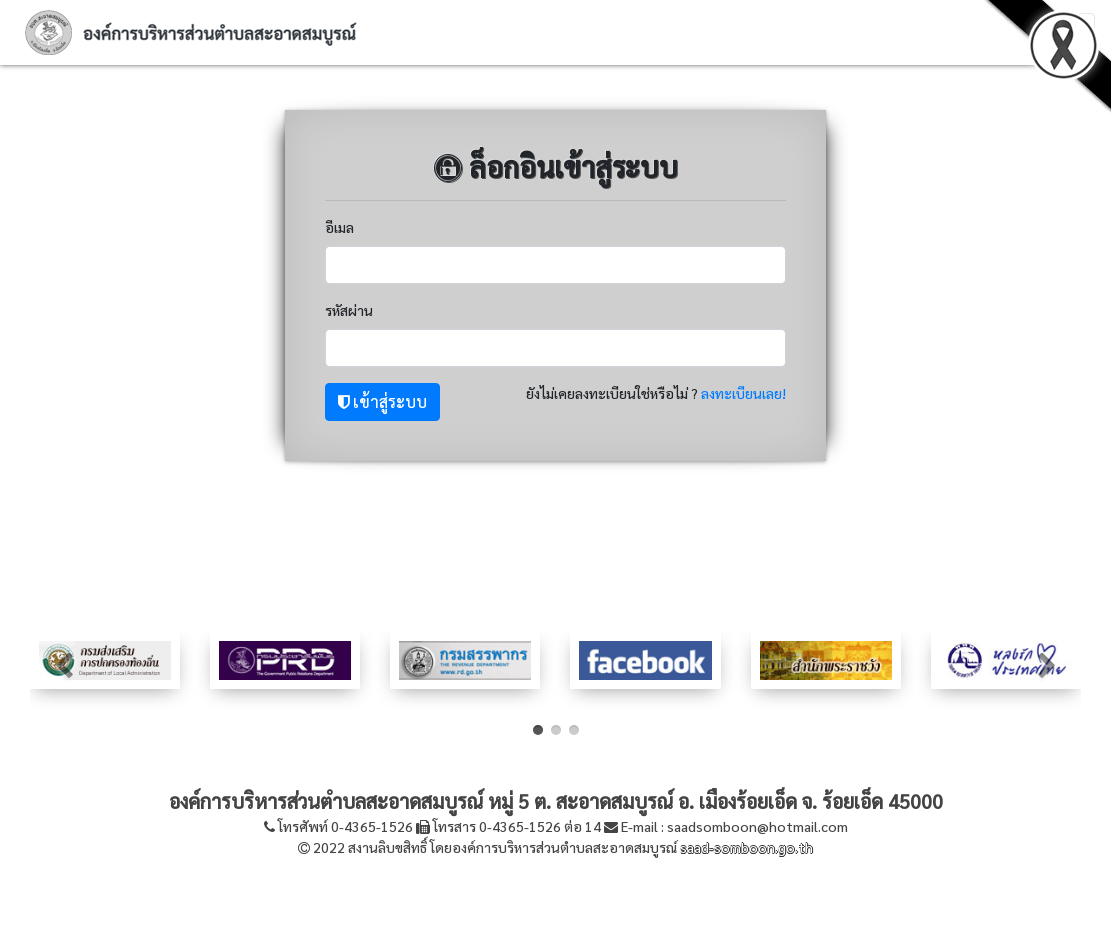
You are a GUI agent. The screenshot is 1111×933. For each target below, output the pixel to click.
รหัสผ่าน (349, 310)
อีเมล (339, 227)
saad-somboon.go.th (746, 847)
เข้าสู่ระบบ (382, 401)
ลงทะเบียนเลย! (743, 393)
